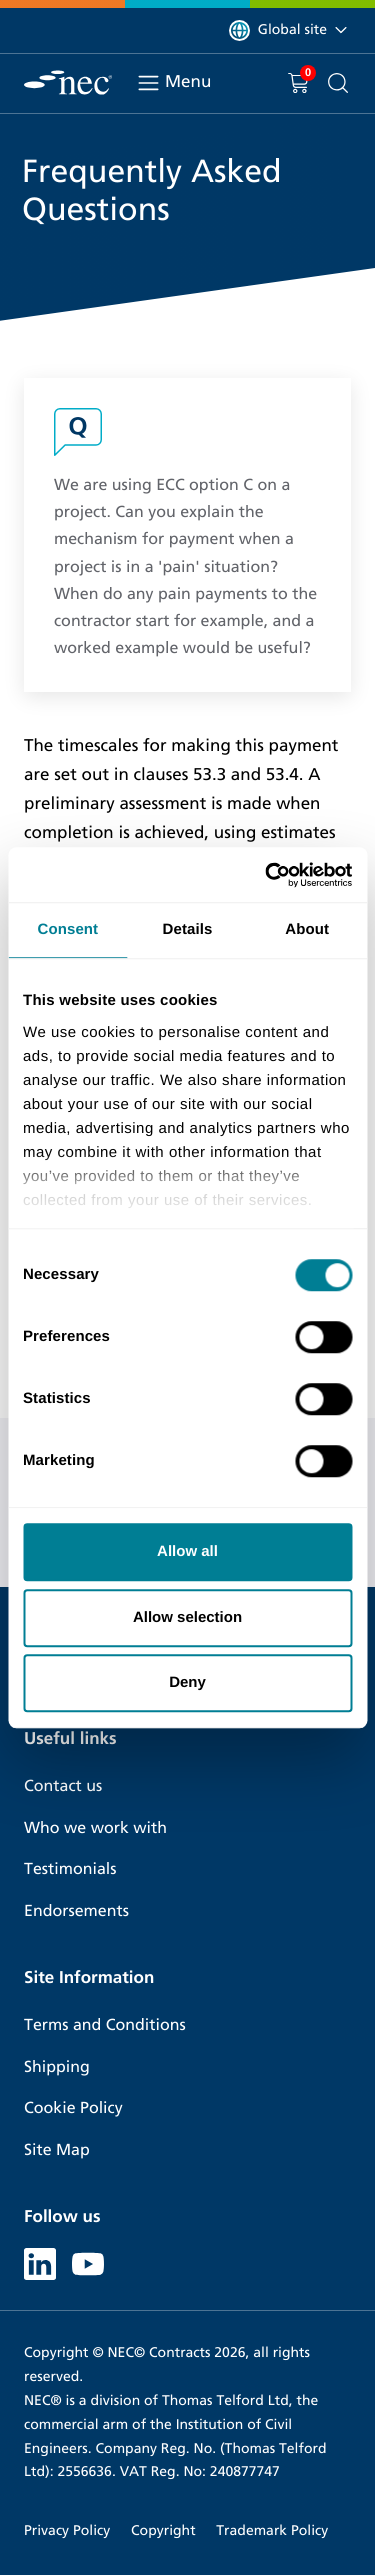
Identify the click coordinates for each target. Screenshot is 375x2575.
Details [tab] (188, 929)
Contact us (63, 1786)
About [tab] (307, 929)
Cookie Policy (73, 2108)
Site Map (57, 2150)
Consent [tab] (67, 929)
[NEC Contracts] (68, 82)
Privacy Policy (67, 2530)
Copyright (163, 2530)
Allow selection (187, 1617)
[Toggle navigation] (148, 83)
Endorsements (76, 1911)
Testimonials (70, 1869)
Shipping (57, 2067)
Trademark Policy (272, 2530)
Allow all (187, 1551)
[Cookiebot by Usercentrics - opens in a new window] (267, 875)
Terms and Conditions (105, 2025)
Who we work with (95, 1828)
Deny (187, 1682)
